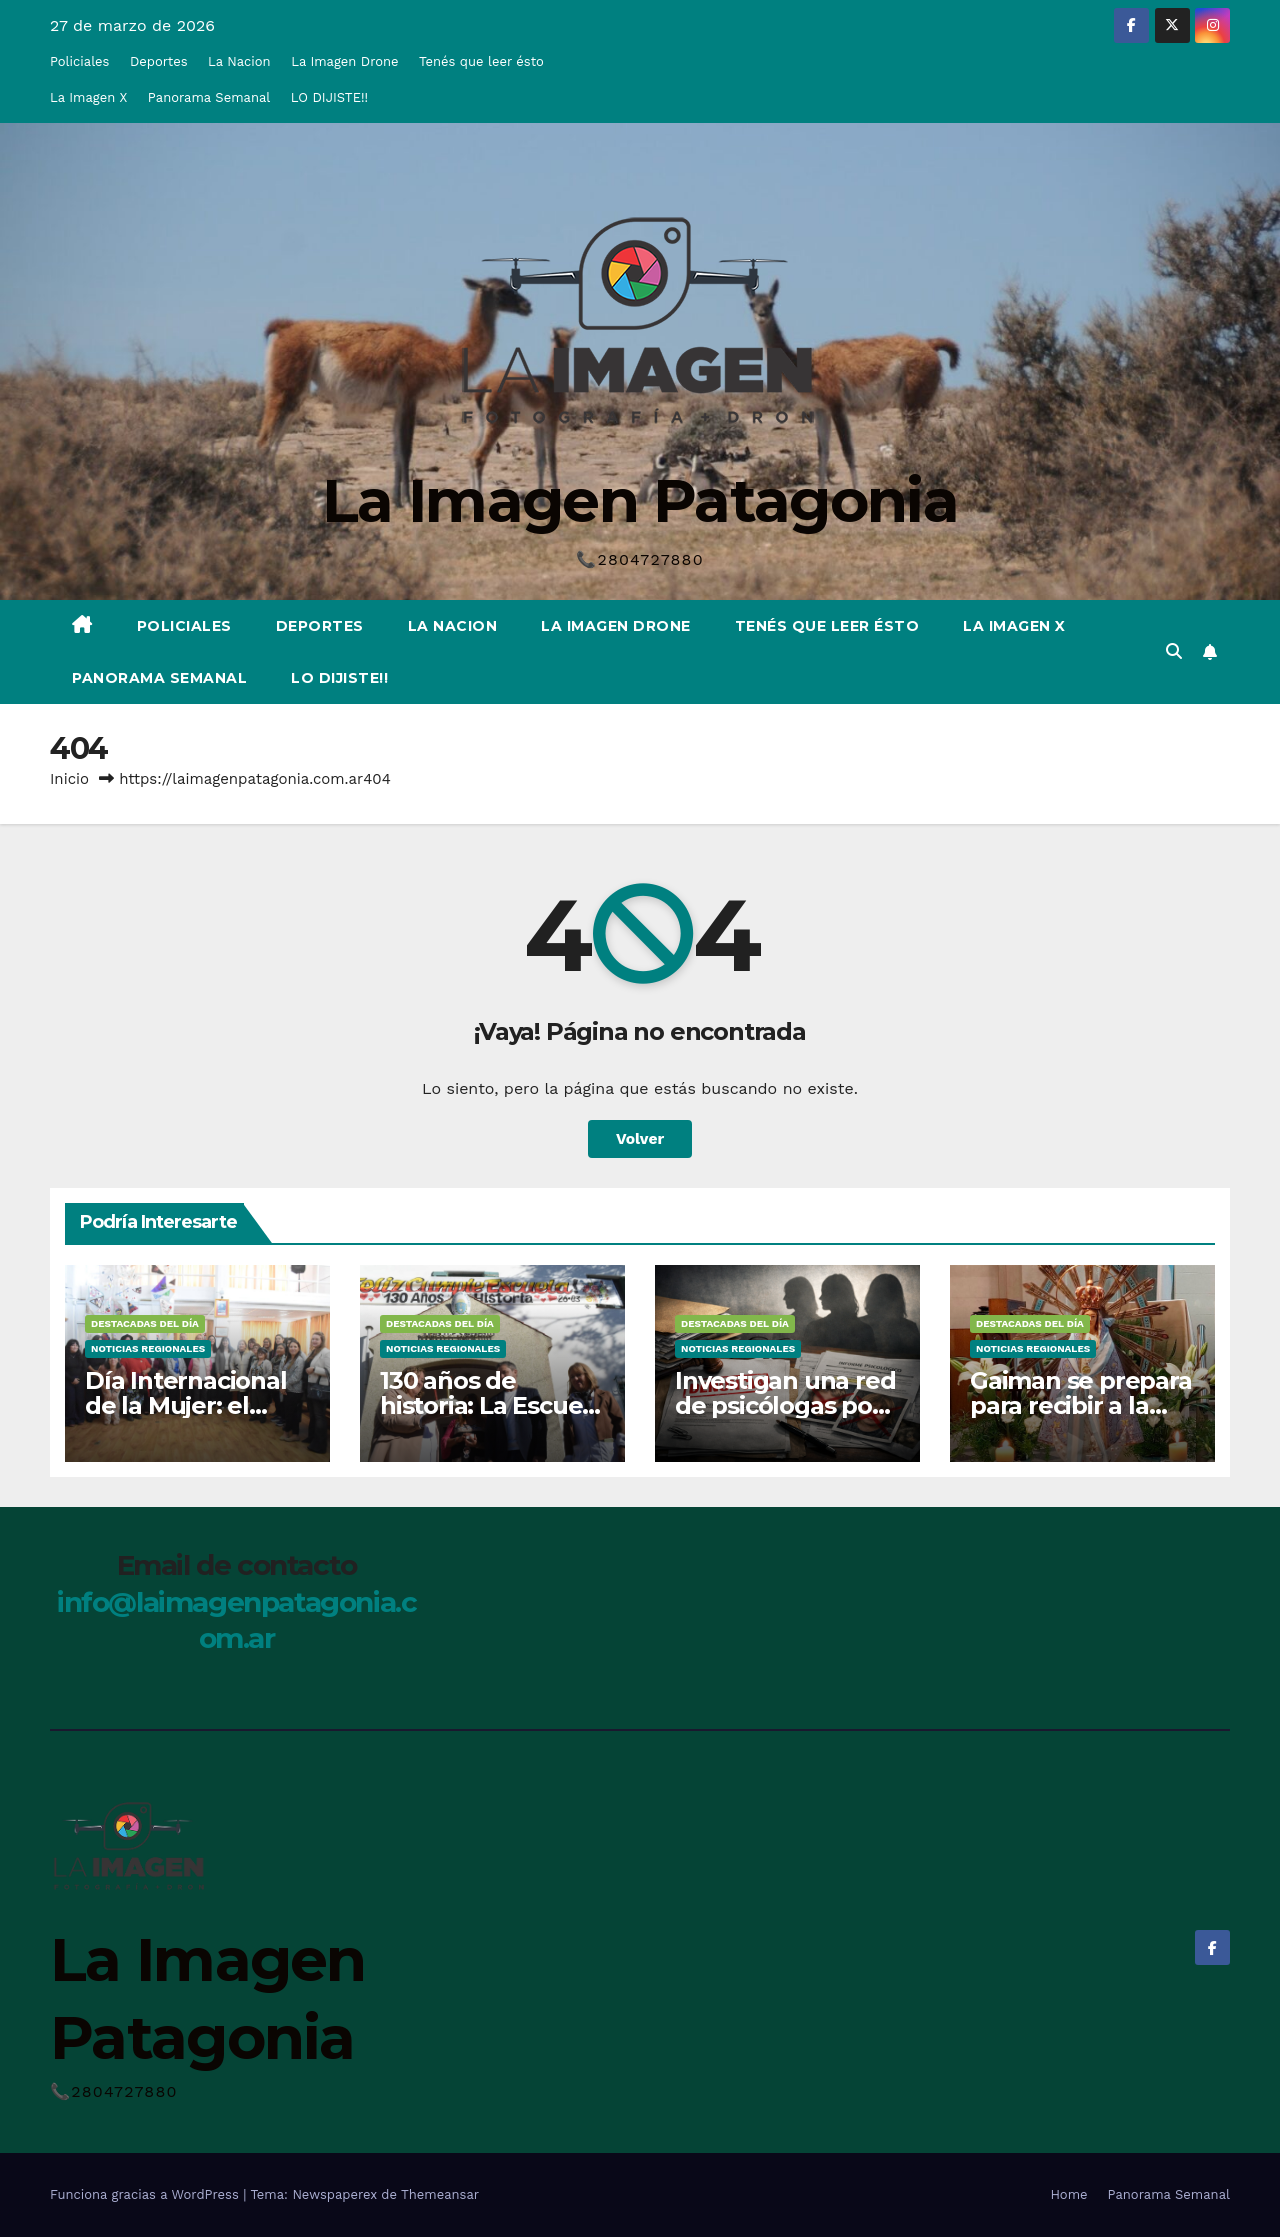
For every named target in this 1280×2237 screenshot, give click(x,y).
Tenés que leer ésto (481, 61)
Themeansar (440, 2194)
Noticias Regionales (148, 1348)
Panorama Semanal (209, 97)
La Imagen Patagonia (640, 500)
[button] (1174, 651)
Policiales (79, 61)
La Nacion (239, 61)
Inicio (69, 779)
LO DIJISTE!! (329, 97)
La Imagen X (88, 97)
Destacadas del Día (145, 1323)
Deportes (159, 61)
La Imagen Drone (344, 61)
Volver (640, 1138)
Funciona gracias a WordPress (146, 2194)
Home (1068, 2194)
